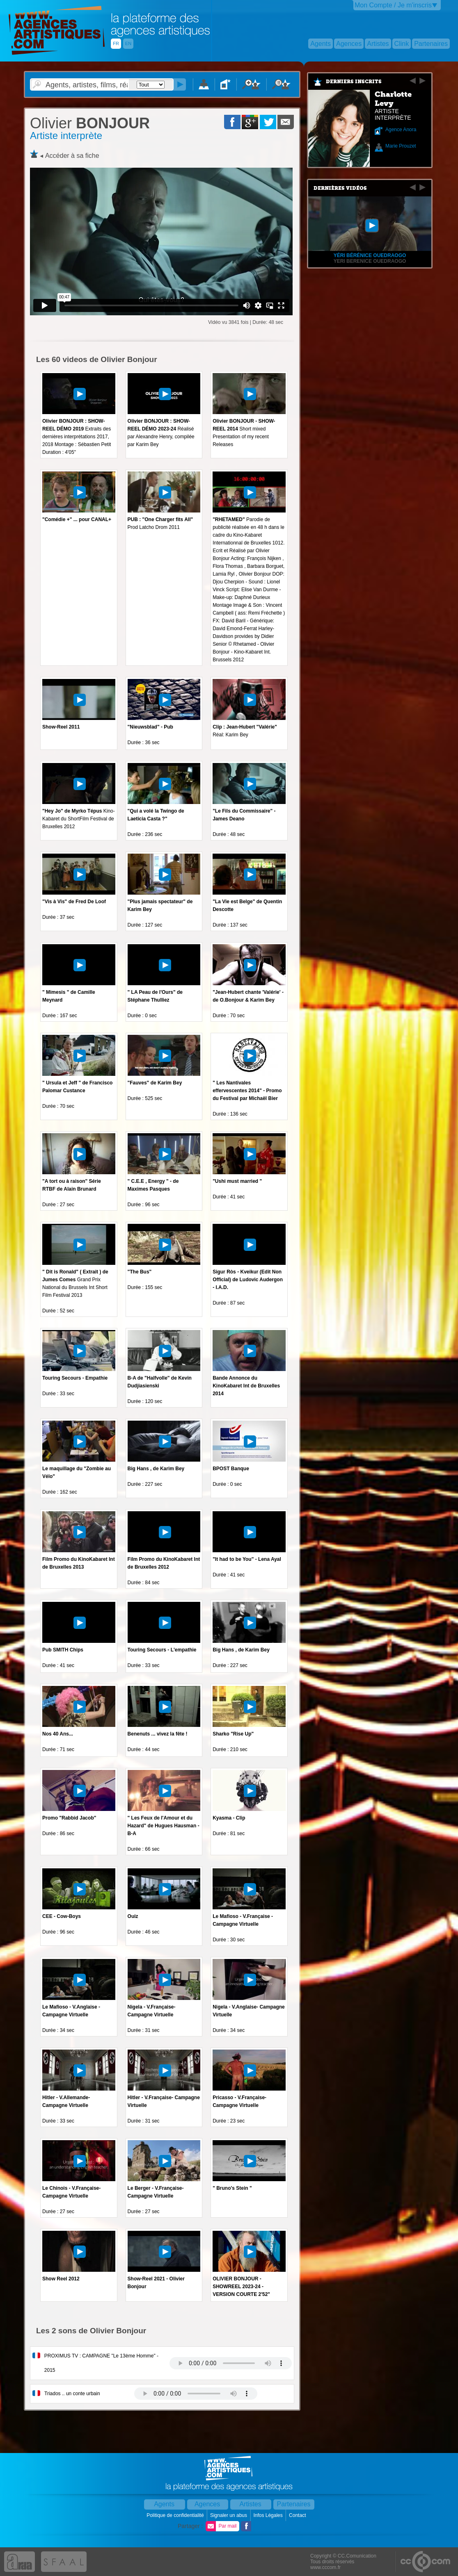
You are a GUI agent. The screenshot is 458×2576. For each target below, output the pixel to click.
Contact (298, 2515)
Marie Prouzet (400, 146)
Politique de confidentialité (176, 2515)
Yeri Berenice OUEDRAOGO (370, 261)
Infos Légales (268, 2515)
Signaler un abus (229, 2515)
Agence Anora (400, 129)
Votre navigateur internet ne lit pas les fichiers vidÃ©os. (230, 2363)
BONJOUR (90, 123)
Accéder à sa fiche (72, 155)
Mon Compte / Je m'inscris (393, 5)
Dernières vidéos (340, 188)
